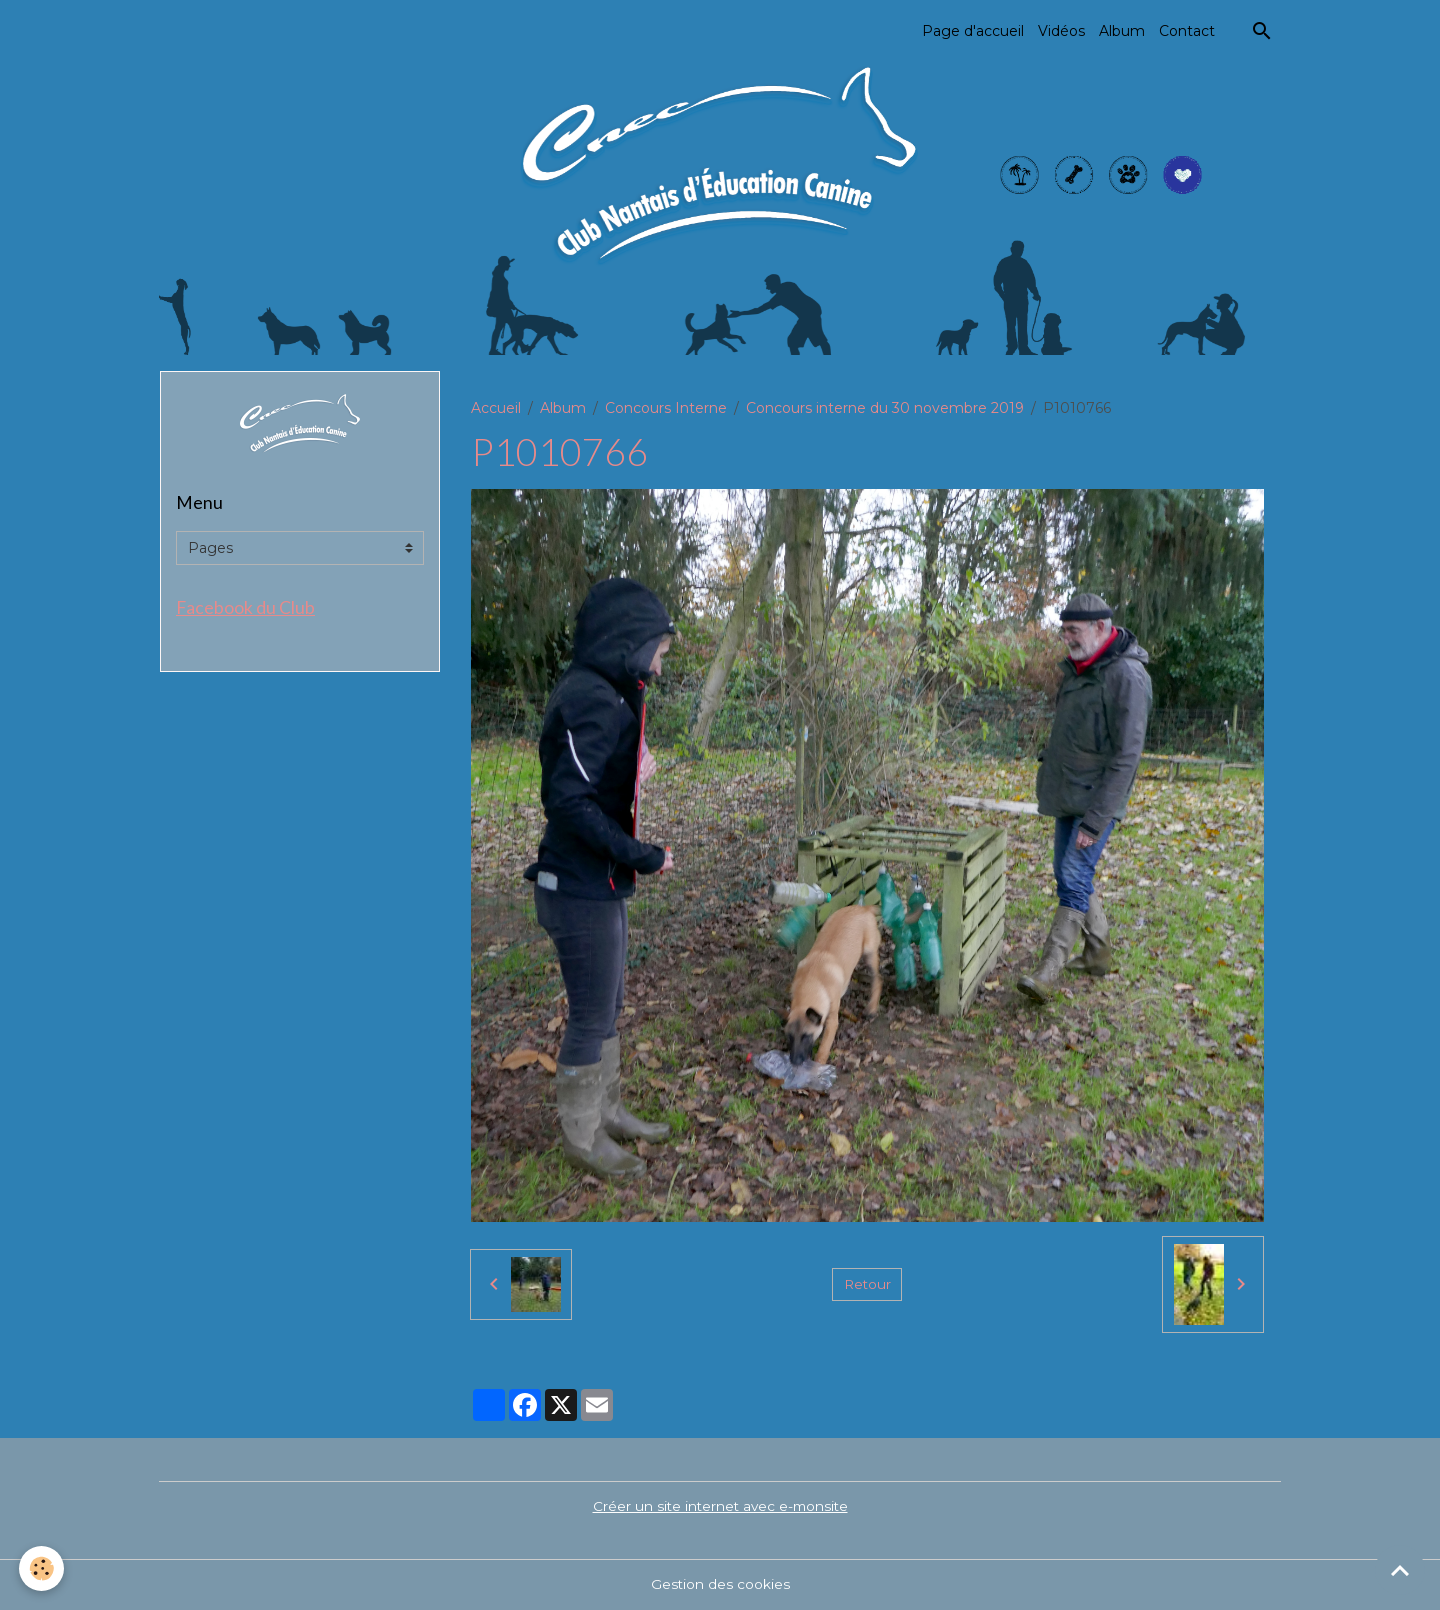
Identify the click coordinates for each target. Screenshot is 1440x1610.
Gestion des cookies (720, 1584)
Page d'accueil (973, 31)
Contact (1187, 31)
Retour (867, 1284)
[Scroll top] (1400, 1570)
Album (1122, 31)
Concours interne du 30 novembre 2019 (885, 408)
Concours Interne (666, 408)
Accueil (496, 408)
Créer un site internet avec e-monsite (720, 1506)
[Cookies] (42, 1568)
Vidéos (1061, 31)
